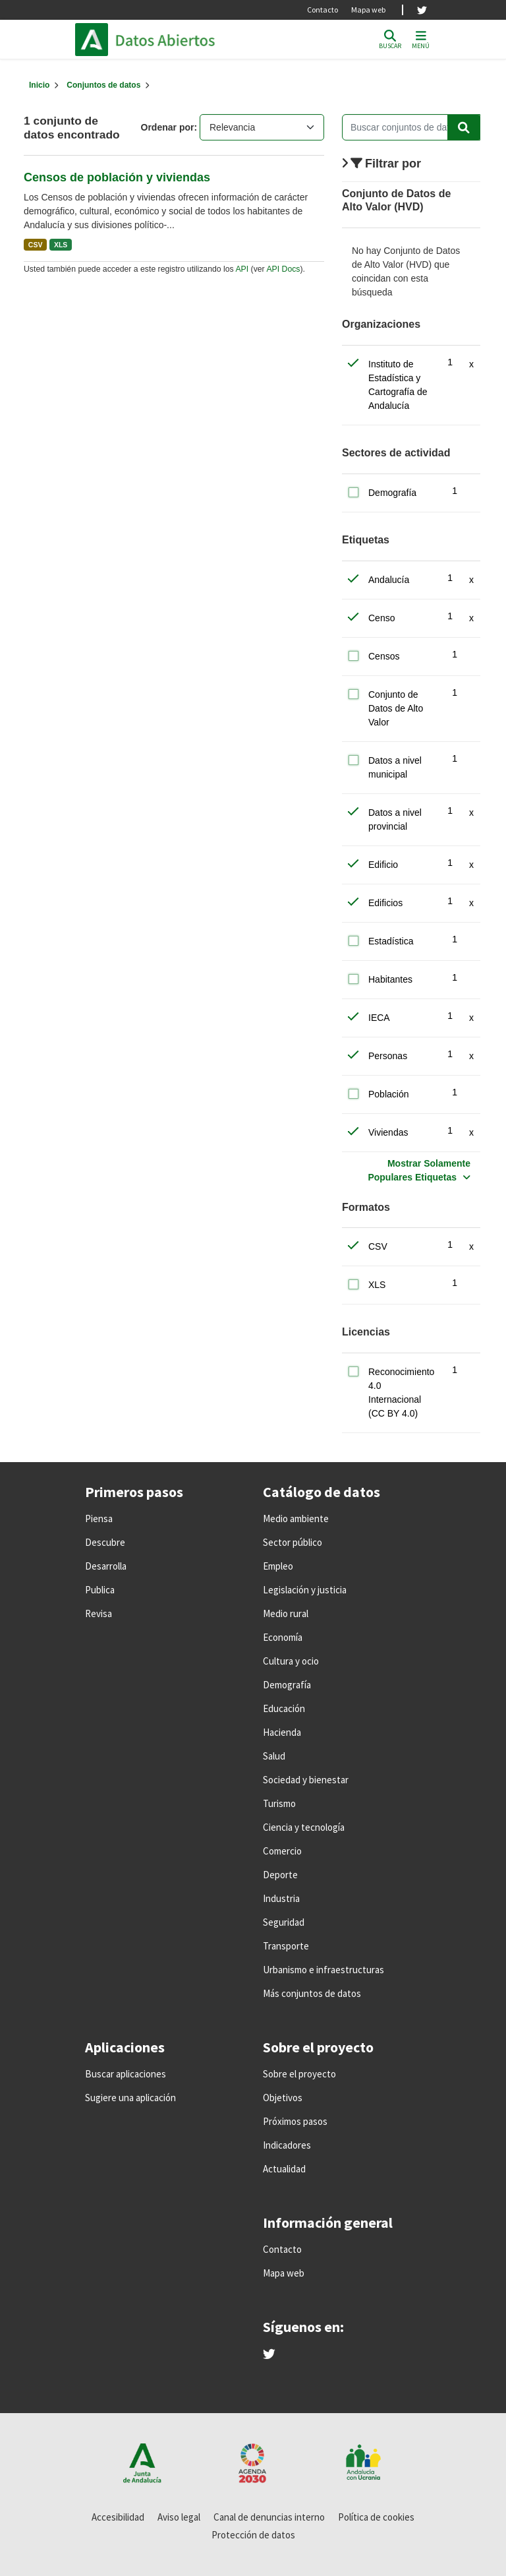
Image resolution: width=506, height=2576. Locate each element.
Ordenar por (167, 127)
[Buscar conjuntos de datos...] (411, 127)
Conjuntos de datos (103, 85)
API (241, 269)
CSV (35, 245)
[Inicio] (39, 85)
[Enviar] (463, 127)
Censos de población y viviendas (117, 177)
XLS (60, 245)
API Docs (283, 269)
